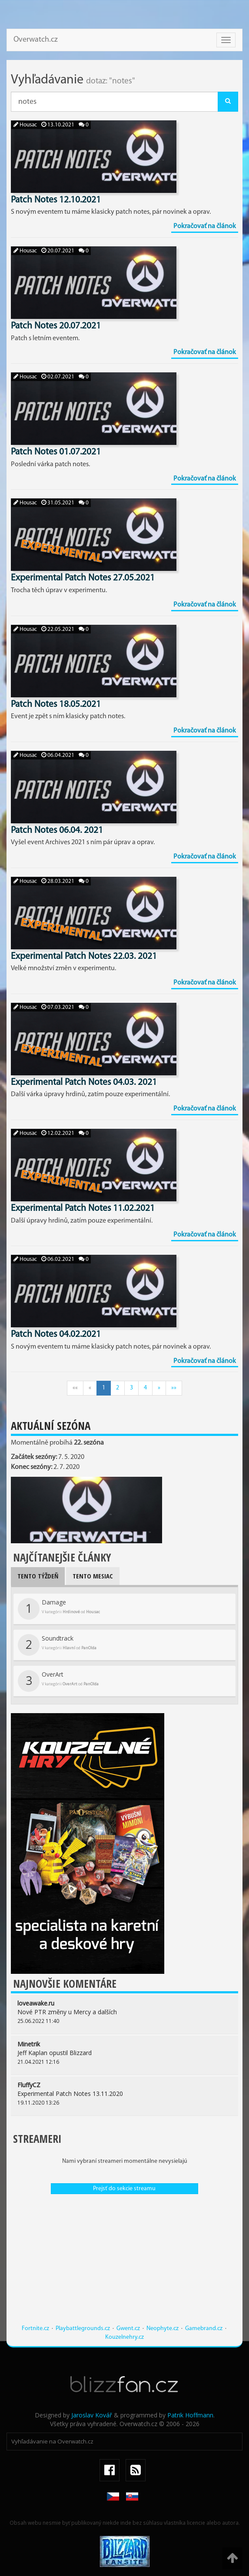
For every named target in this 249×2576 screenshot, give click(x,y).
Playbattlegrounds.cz (83, 2328)
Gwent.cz (128, 2328)
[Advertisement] (124, 2263)
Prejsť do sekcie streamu (124, 2188)
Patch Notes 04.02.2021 (56, 1334)
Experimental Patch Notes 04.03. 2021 (84, 1082)
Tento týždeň (37, 1575)
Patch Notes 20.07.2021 (56, 326)
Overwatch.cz (35, 40)
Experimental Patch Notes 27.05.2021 (83, 578)
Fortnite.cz (35, 2328)
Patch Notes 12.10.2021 (56, 200)
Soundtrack (57, 1645)
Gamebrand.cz (203, 2328)
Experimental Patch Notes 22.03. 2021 (84, 956)
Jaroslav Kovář (91, 2415)
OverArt (58, 1681)
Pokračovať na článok (204, 226)
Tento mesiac (93, 1575)
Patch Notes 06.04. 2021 (57, 830)
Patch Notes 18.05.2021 (56, 704)
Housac (25, 125)
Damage (59, 1609)
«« (75, 1388)
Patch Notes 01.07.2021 (56, 452)
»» (173, 1388)
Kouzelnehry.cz (124, 2337)
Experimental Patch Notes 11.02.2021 (83, 1208)
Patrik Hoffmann (190, 2415)
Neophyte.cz (162, 2328)
